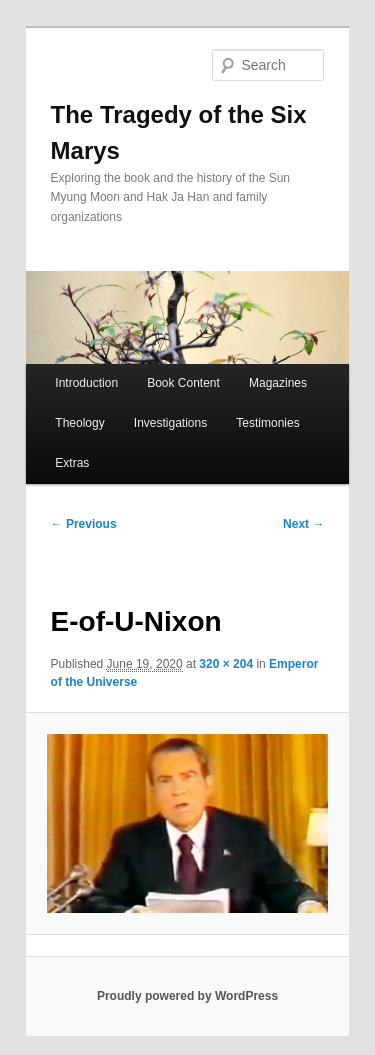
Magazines (278, 383)
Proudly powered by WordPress (187, 996)
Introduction (86, 383)
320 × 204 (226, 664)
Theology (79, 423)
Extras (72, 463)
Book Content (183, 383)
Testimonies (267, 423)
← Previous (84, 524)
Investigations (170, 423)
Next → (303, 524)
